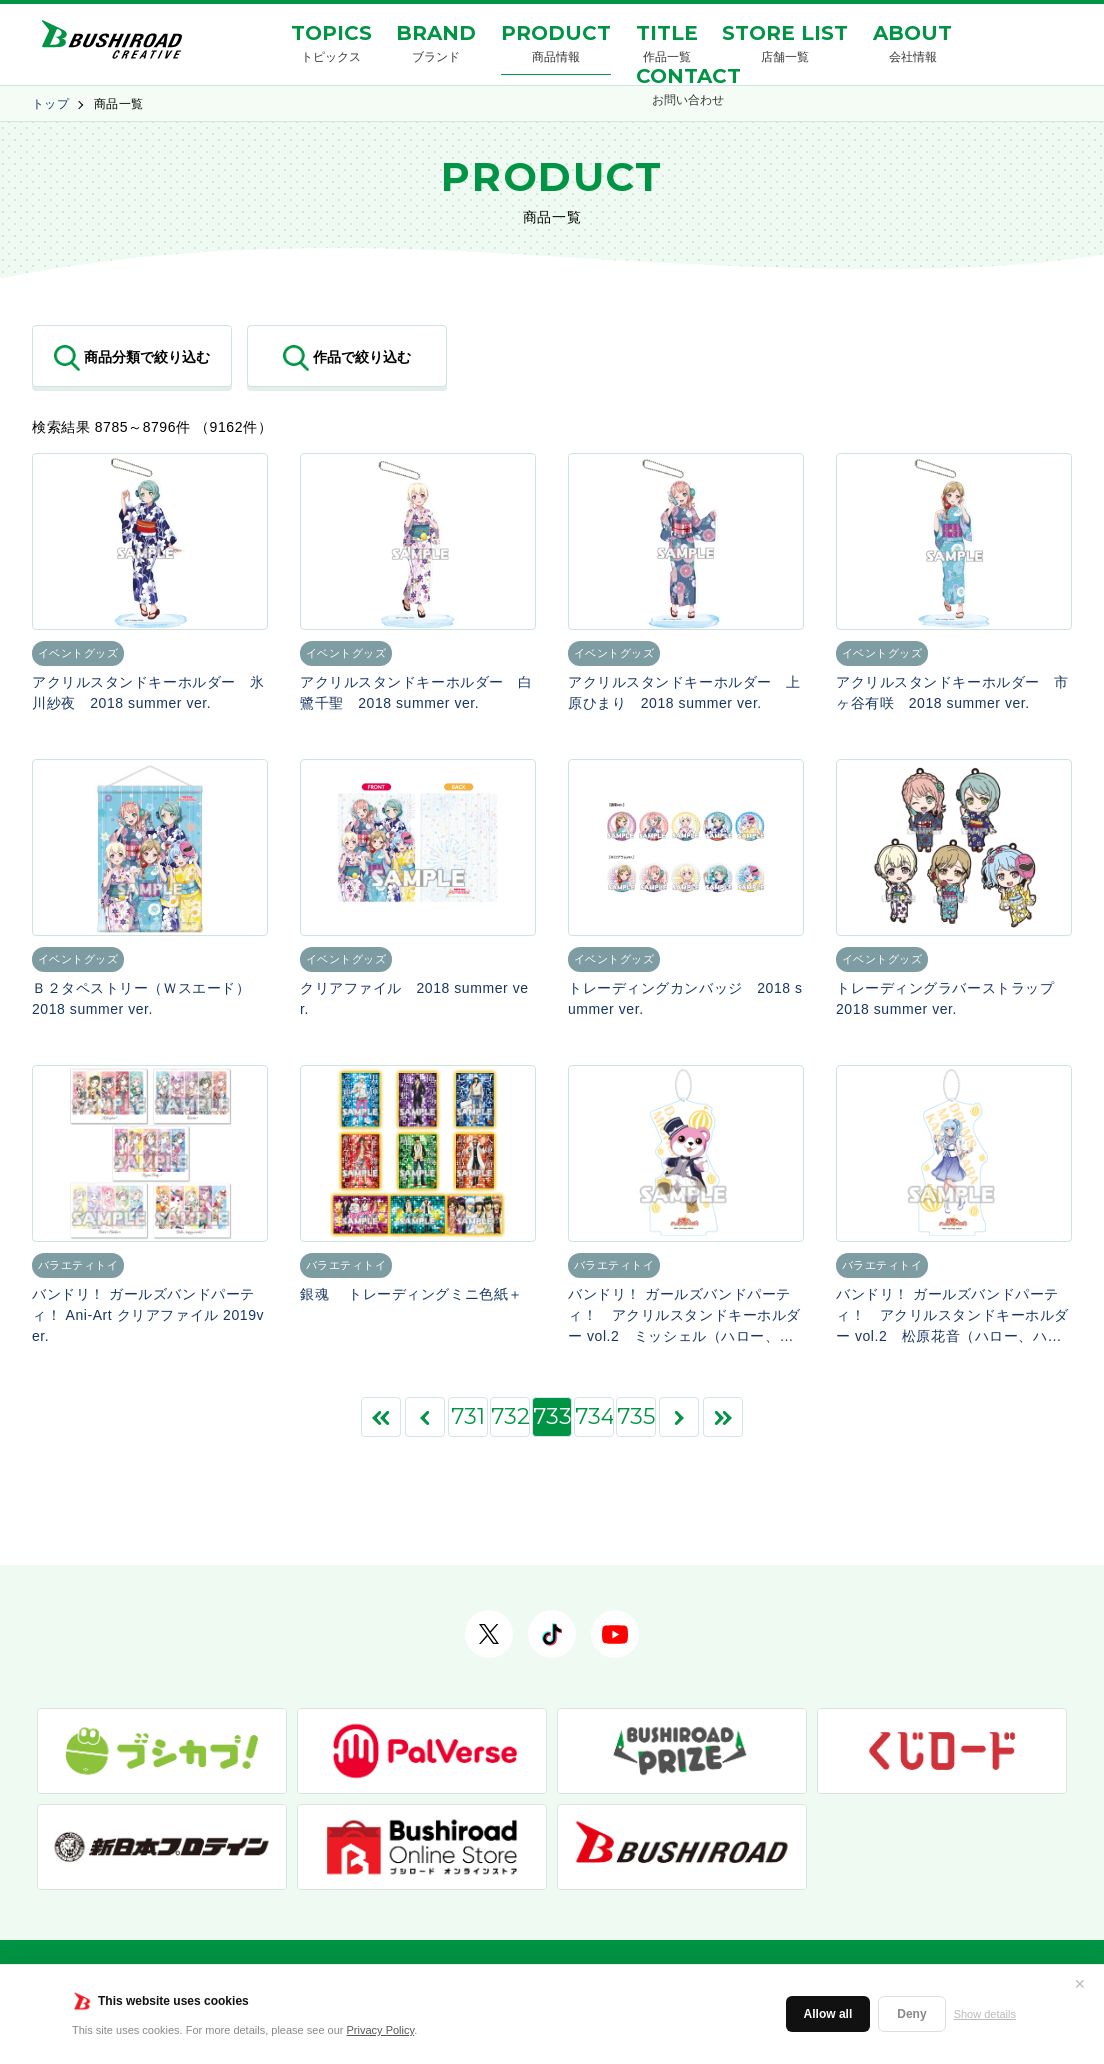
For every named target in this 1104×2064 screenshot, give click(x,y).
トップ (50, 104)
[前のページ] (425, 1417)
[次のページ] (679, 1417)
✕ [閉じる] (1080, 1984)
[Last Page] (723, 1417)
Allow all (828, 2014)
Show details (985, 2014)
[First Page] (381, 1417)
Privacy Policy (381, 2030)
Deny (911, 2014)
